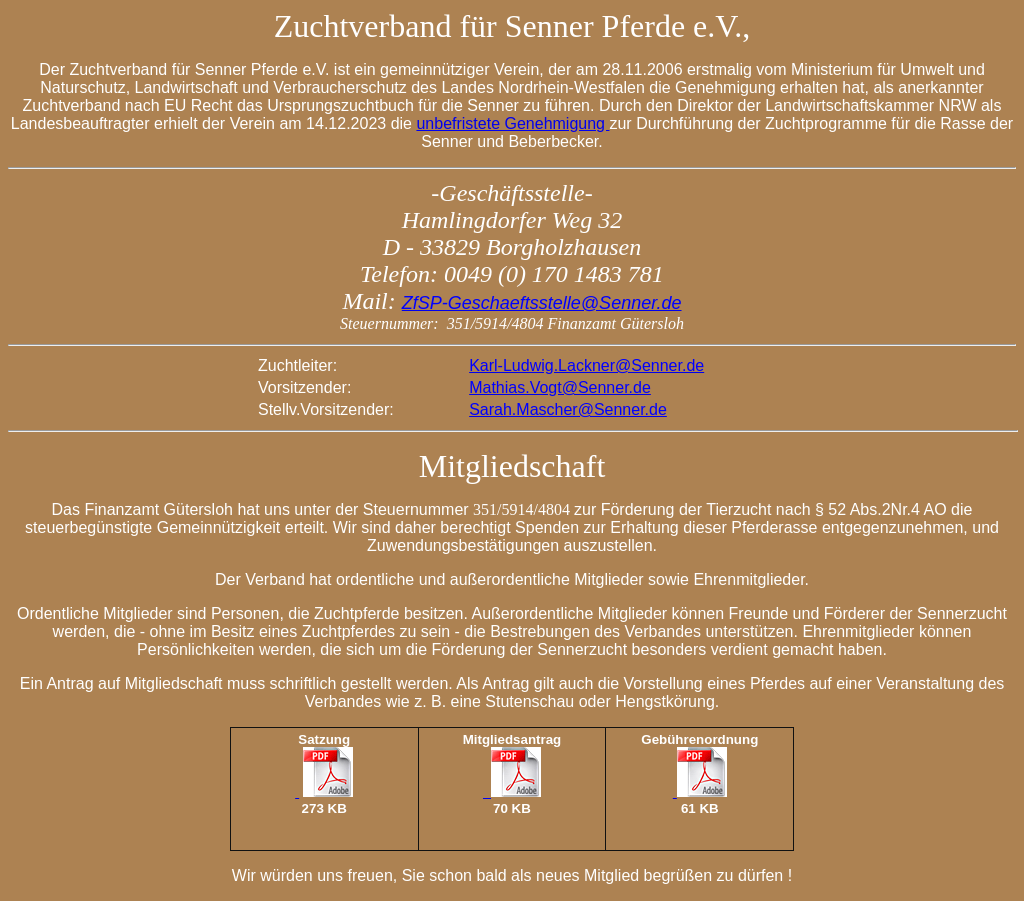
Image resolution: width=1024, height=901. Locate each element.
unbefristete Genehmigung (512, 123)
